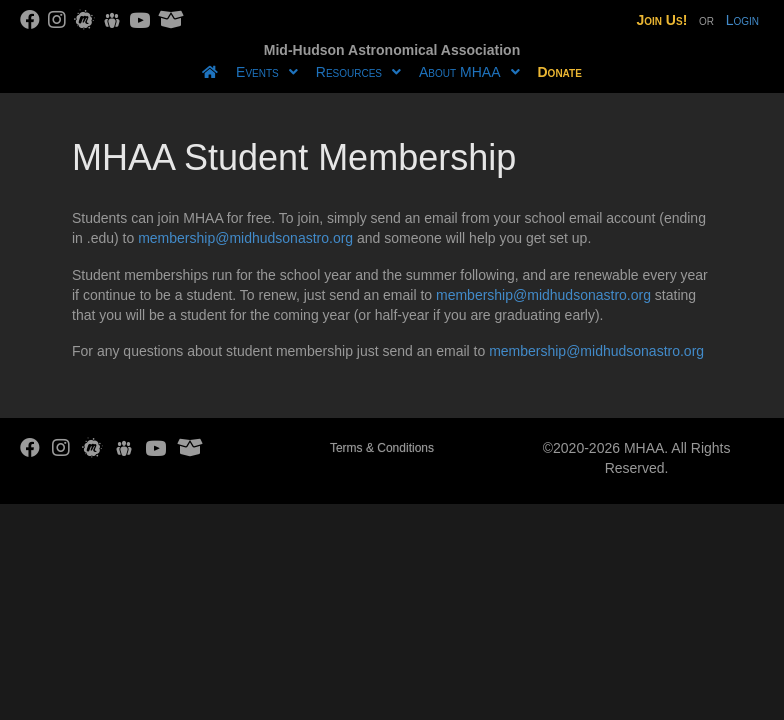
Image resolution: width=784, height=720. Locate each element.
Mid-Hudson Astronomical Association (392, 50)
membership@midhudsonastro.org (245, 238)
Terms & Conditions (382, 448)
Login (742, 20)
